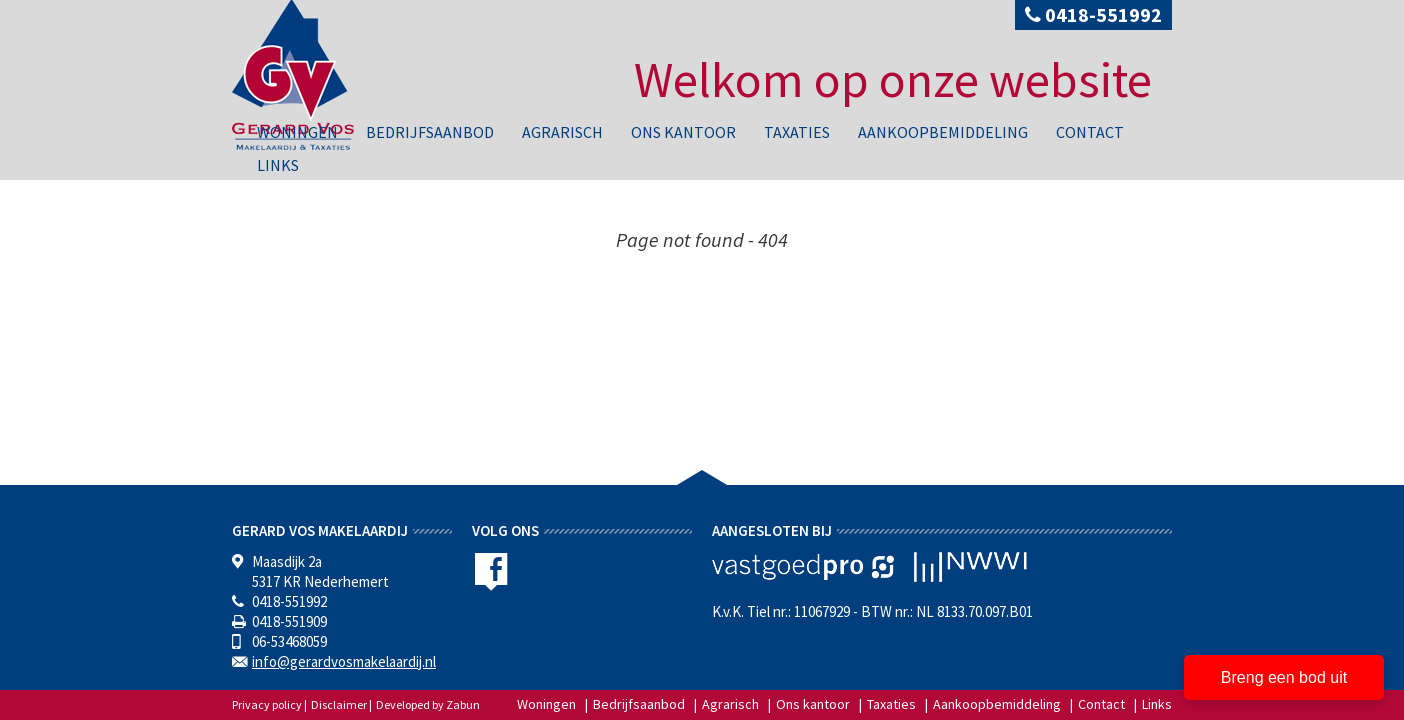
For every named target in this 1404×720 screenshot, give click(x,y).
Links (278, 165)
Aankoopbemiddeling (943, 132)
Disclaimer (339, 704)
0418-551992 (1093, 14)
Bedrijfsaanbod (430, 132)
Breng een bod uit (1284, 677)
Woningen (297, 132)
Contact (1090, 132)
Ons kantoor (683, 132)
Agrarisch (562, 132)
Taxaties (797, 132)
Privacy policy (267, 704)
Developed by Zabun (428, 704)
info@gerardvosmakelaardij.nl (344, 661)
